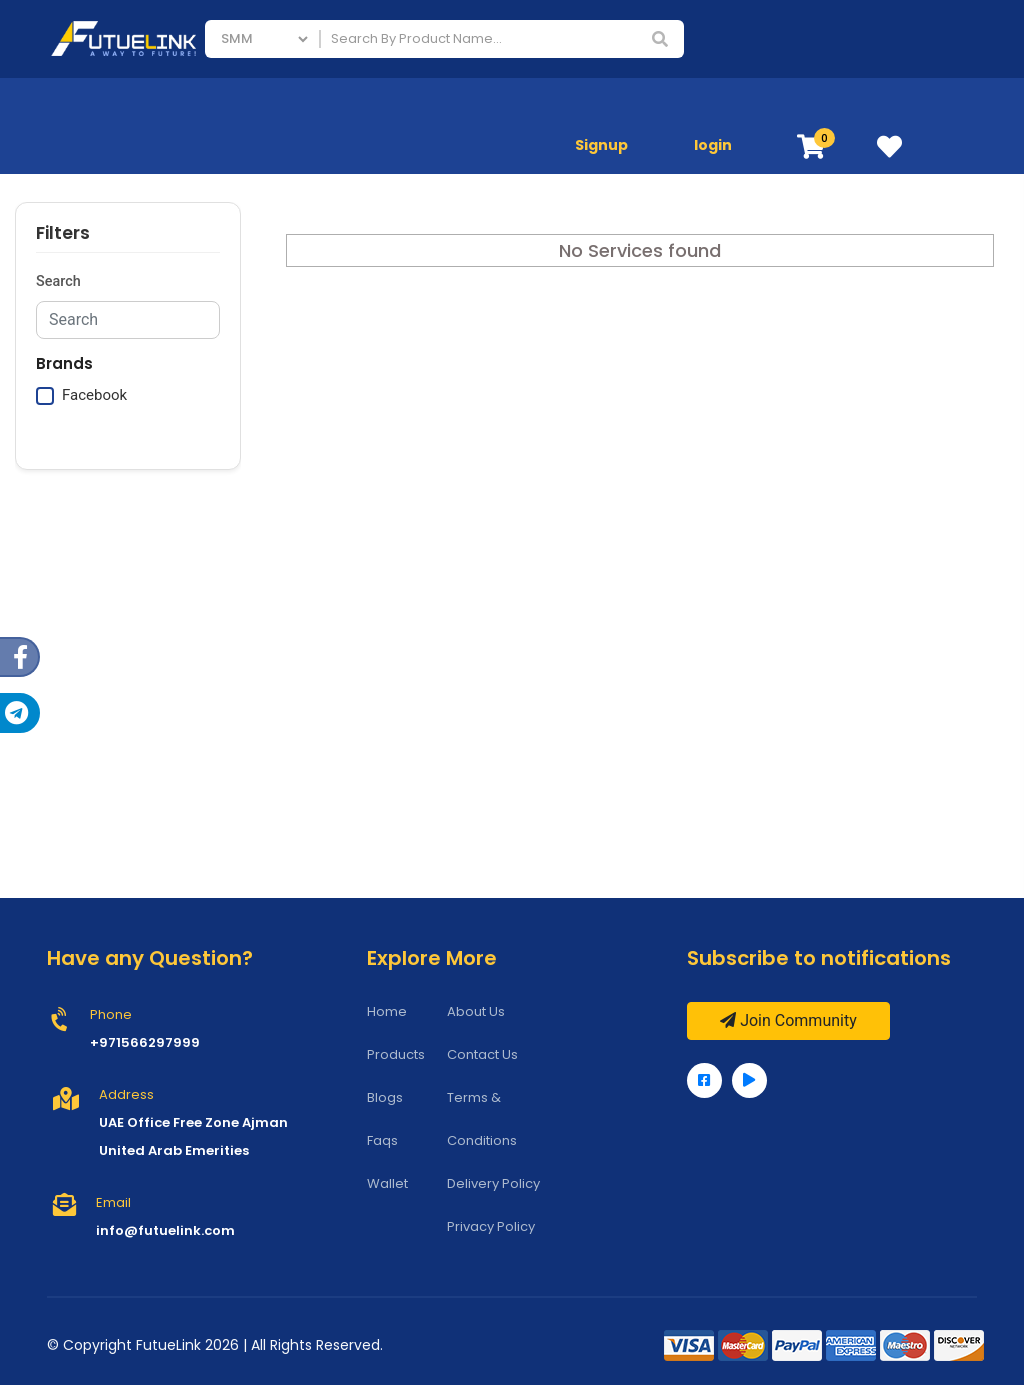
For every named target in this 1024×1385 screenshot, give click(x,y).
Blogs (385, 1097)
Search (58, 281)
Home (387, 1011)
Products (396, 1054)
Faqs (382, 1140)
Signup (601, 145)
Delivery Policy (493, 1183)
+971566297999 (145, 1042)
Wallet (387, 1183)
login (713, 145)
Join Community (788, 1020)
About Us (476, 1011)
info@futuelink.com (165, 1230)
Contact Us (482, 1054)
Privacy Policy (491, 1226)
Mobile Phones (858, 106)
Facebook (94, 395)
